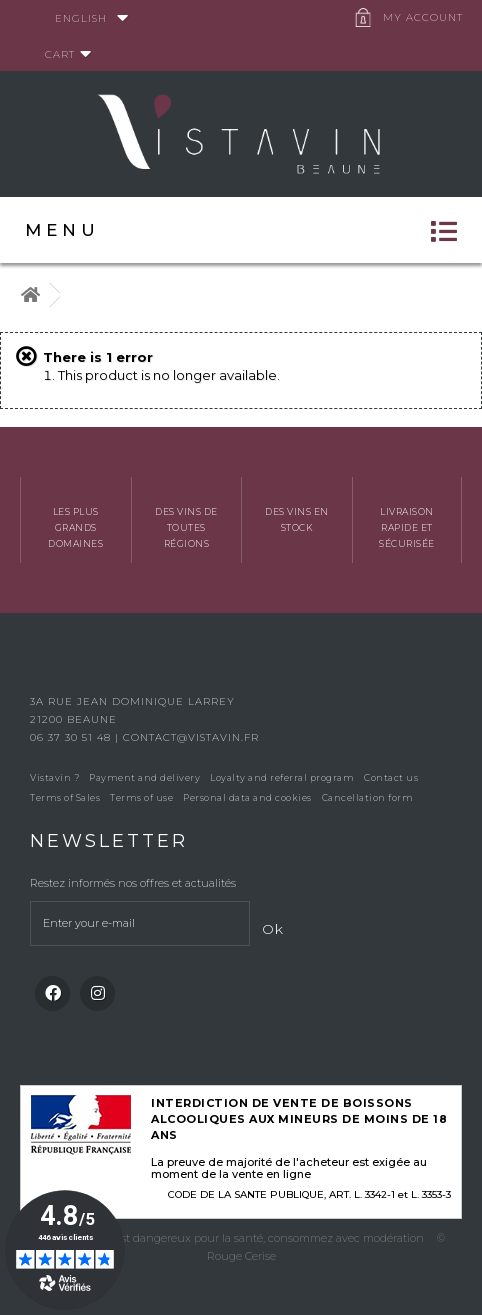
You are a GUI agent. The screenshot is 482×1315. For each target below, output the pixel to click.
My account (423, 17)
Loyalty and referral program (282, 777)
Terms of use (141, 797)
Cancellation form (368, 797)
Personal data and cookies (247, 797)
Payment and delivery (144, 777)
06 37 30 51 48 (72, 737)
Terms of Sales (65, 797)
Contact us (391, 777)
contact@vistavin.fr (191, 737)
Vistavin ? (54, 777)
